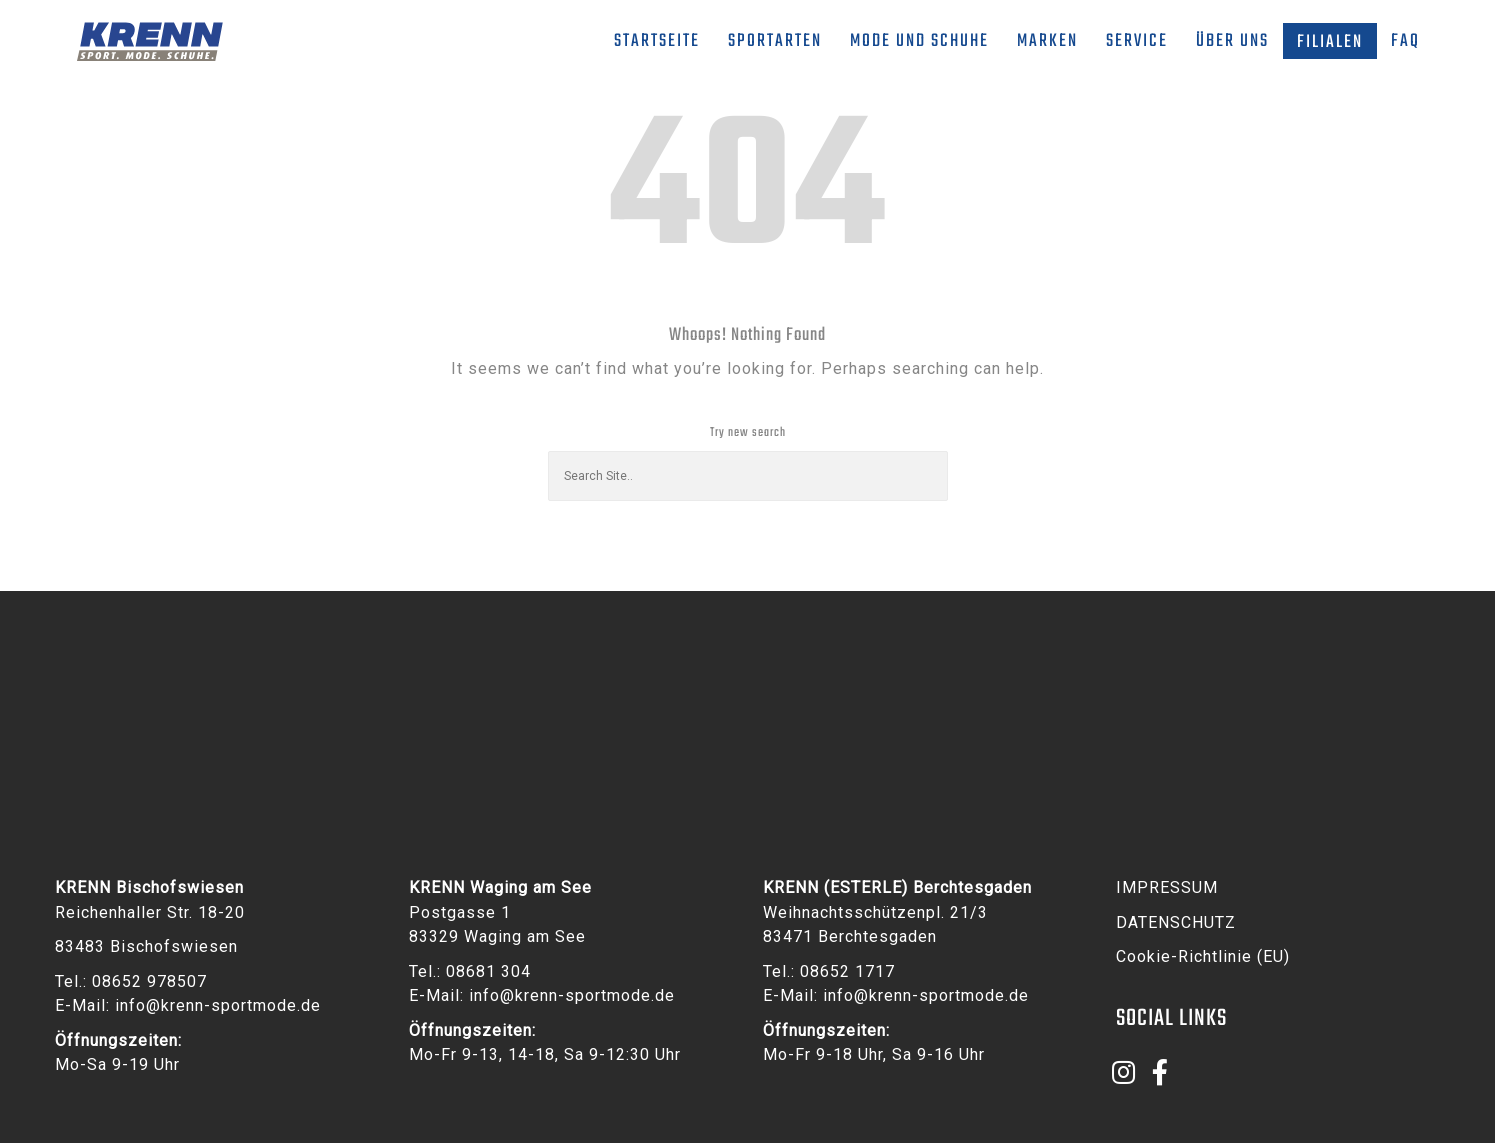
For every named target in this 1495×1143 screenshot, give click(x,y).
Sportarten (775, 41)
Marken (1047, 41)
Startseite (657, 41)
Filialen (1330, 42)
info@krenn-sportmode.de (218, 1005)
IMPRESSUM (1167, 887)
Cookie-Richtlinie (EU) (1203, 956)
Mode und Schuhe (919, 41)
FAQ (1405, 41)
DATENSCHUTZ (1176, 922)
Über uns (1232, 41)
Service (1137, 41)
